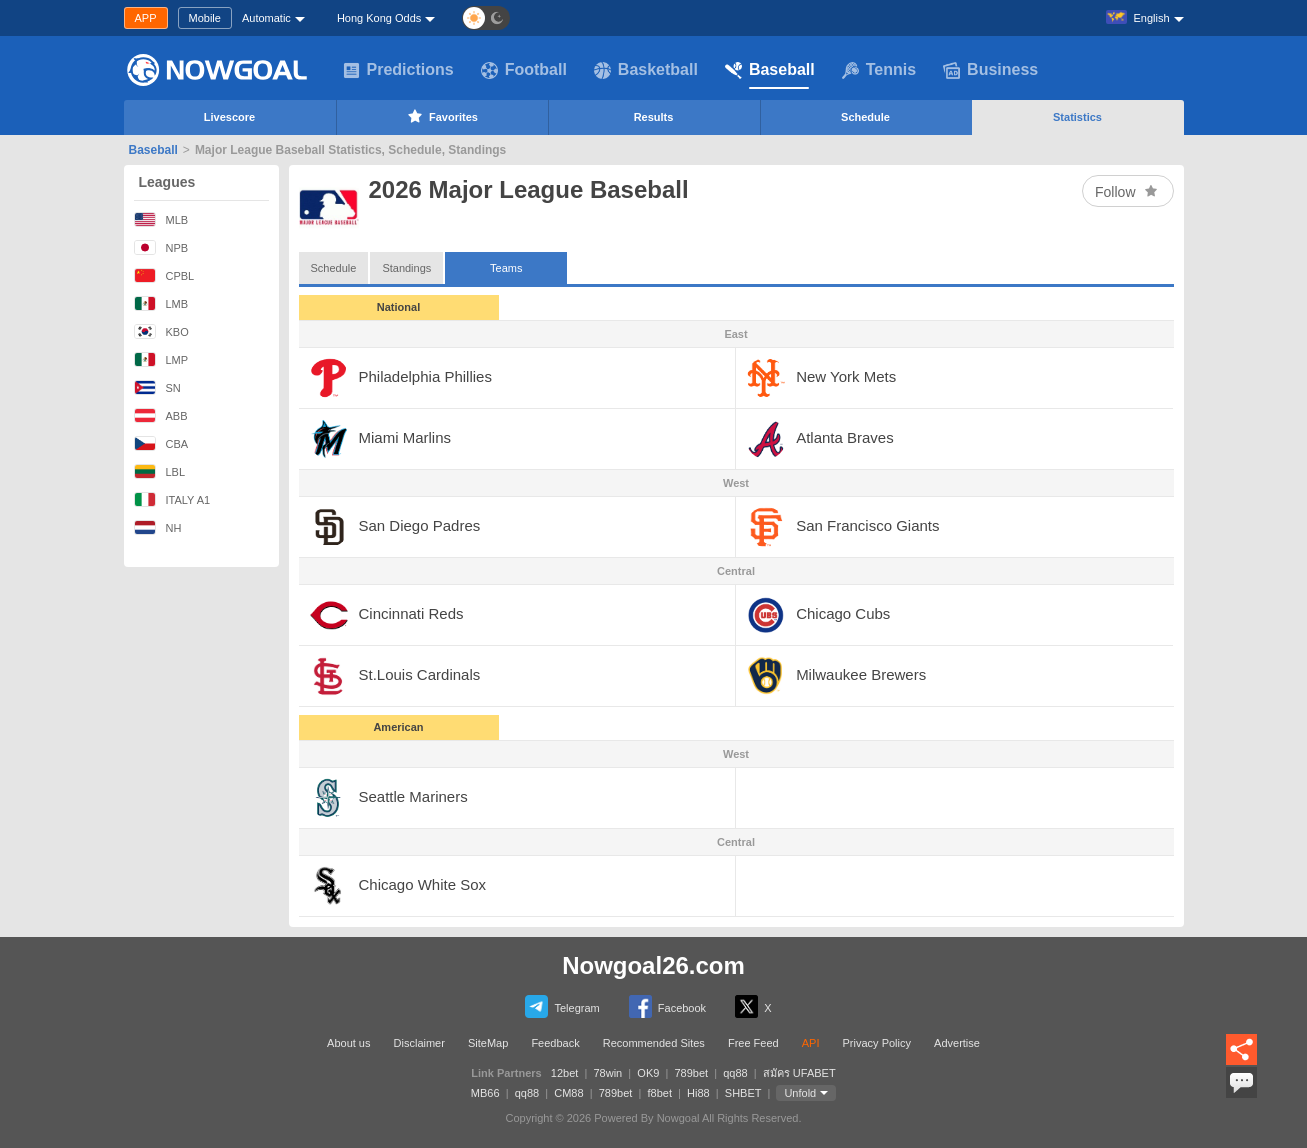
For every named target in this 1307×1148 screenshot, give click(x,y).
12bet (565, 1073)
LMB (161, 303)
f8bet (659, 1093)
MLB (161, 219)
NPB (161, 247)
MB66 (485, 1093)
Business (990, 70)
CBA (161, 443)
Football (524, 70)
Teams (506, 263)
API (811, 1043)
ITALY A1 (172, 499)
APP (146, 18)
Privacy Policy (877, 1043)
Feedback (555, 1043)
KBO (161, 331)
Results (654, 117)
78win (607, 1073)
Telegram (562, 1006)
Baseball (770, 70)
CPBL (164, 275)
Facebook (667, 1006)
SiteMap (488, 1043)
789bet (691, 1073)
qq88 (735, 1073)
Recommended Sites (654, 1043)
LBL (160, 471)
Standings (406, 268)
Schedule (865, 117)
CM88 (568, 1093)
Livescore (229, 117)
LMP (161, 359)
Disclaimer (419, 1043)
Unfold (800, 1093)
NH (158, 527)
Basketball (646, 70)
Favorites (441, 116)
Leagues (167, 182)
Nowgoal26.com (653, 965)
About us (348, 1043)
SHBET (743, 1093)
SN (157, 387)
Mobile (205, 18)
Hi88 (698, 1093)
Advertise (957, 1043)
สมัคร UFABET (799, 1073)
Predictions (398, 70)
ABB (161, 415)
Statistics (1077, 117)
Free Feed (753, 1043)
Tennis (879, 70)
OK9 (648, 1073)
